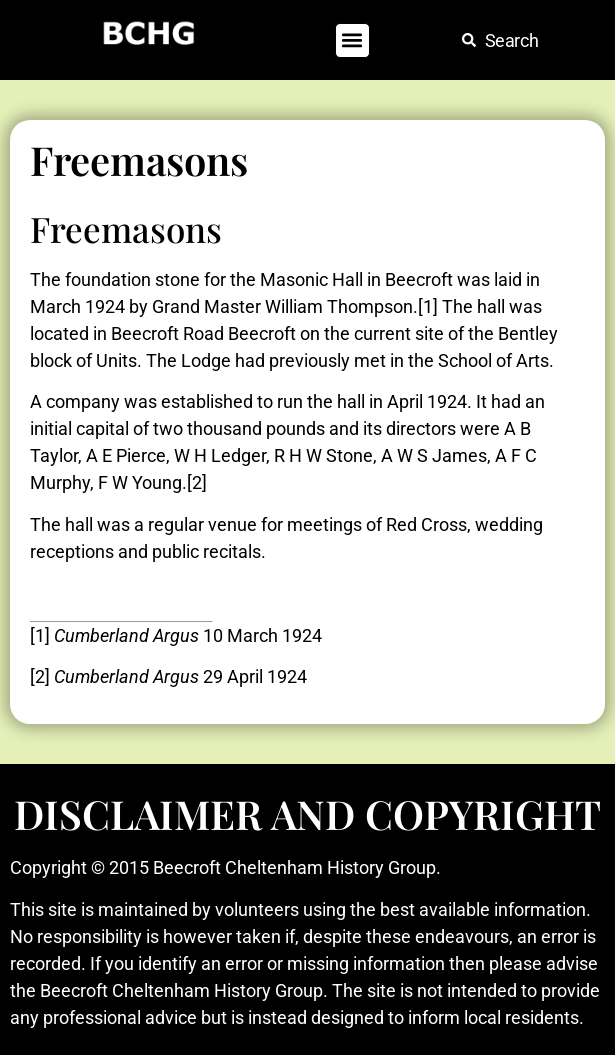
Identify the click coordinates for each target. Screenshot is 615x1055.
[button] (352, 40)
